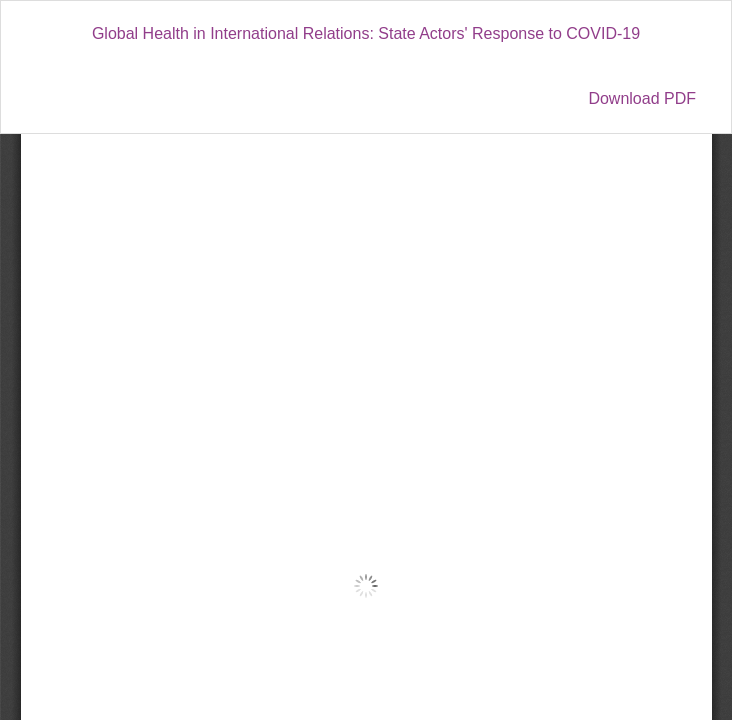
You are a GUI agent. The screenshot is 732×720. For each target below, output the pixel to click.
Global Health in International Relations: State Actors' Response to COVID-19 (366, 33)
